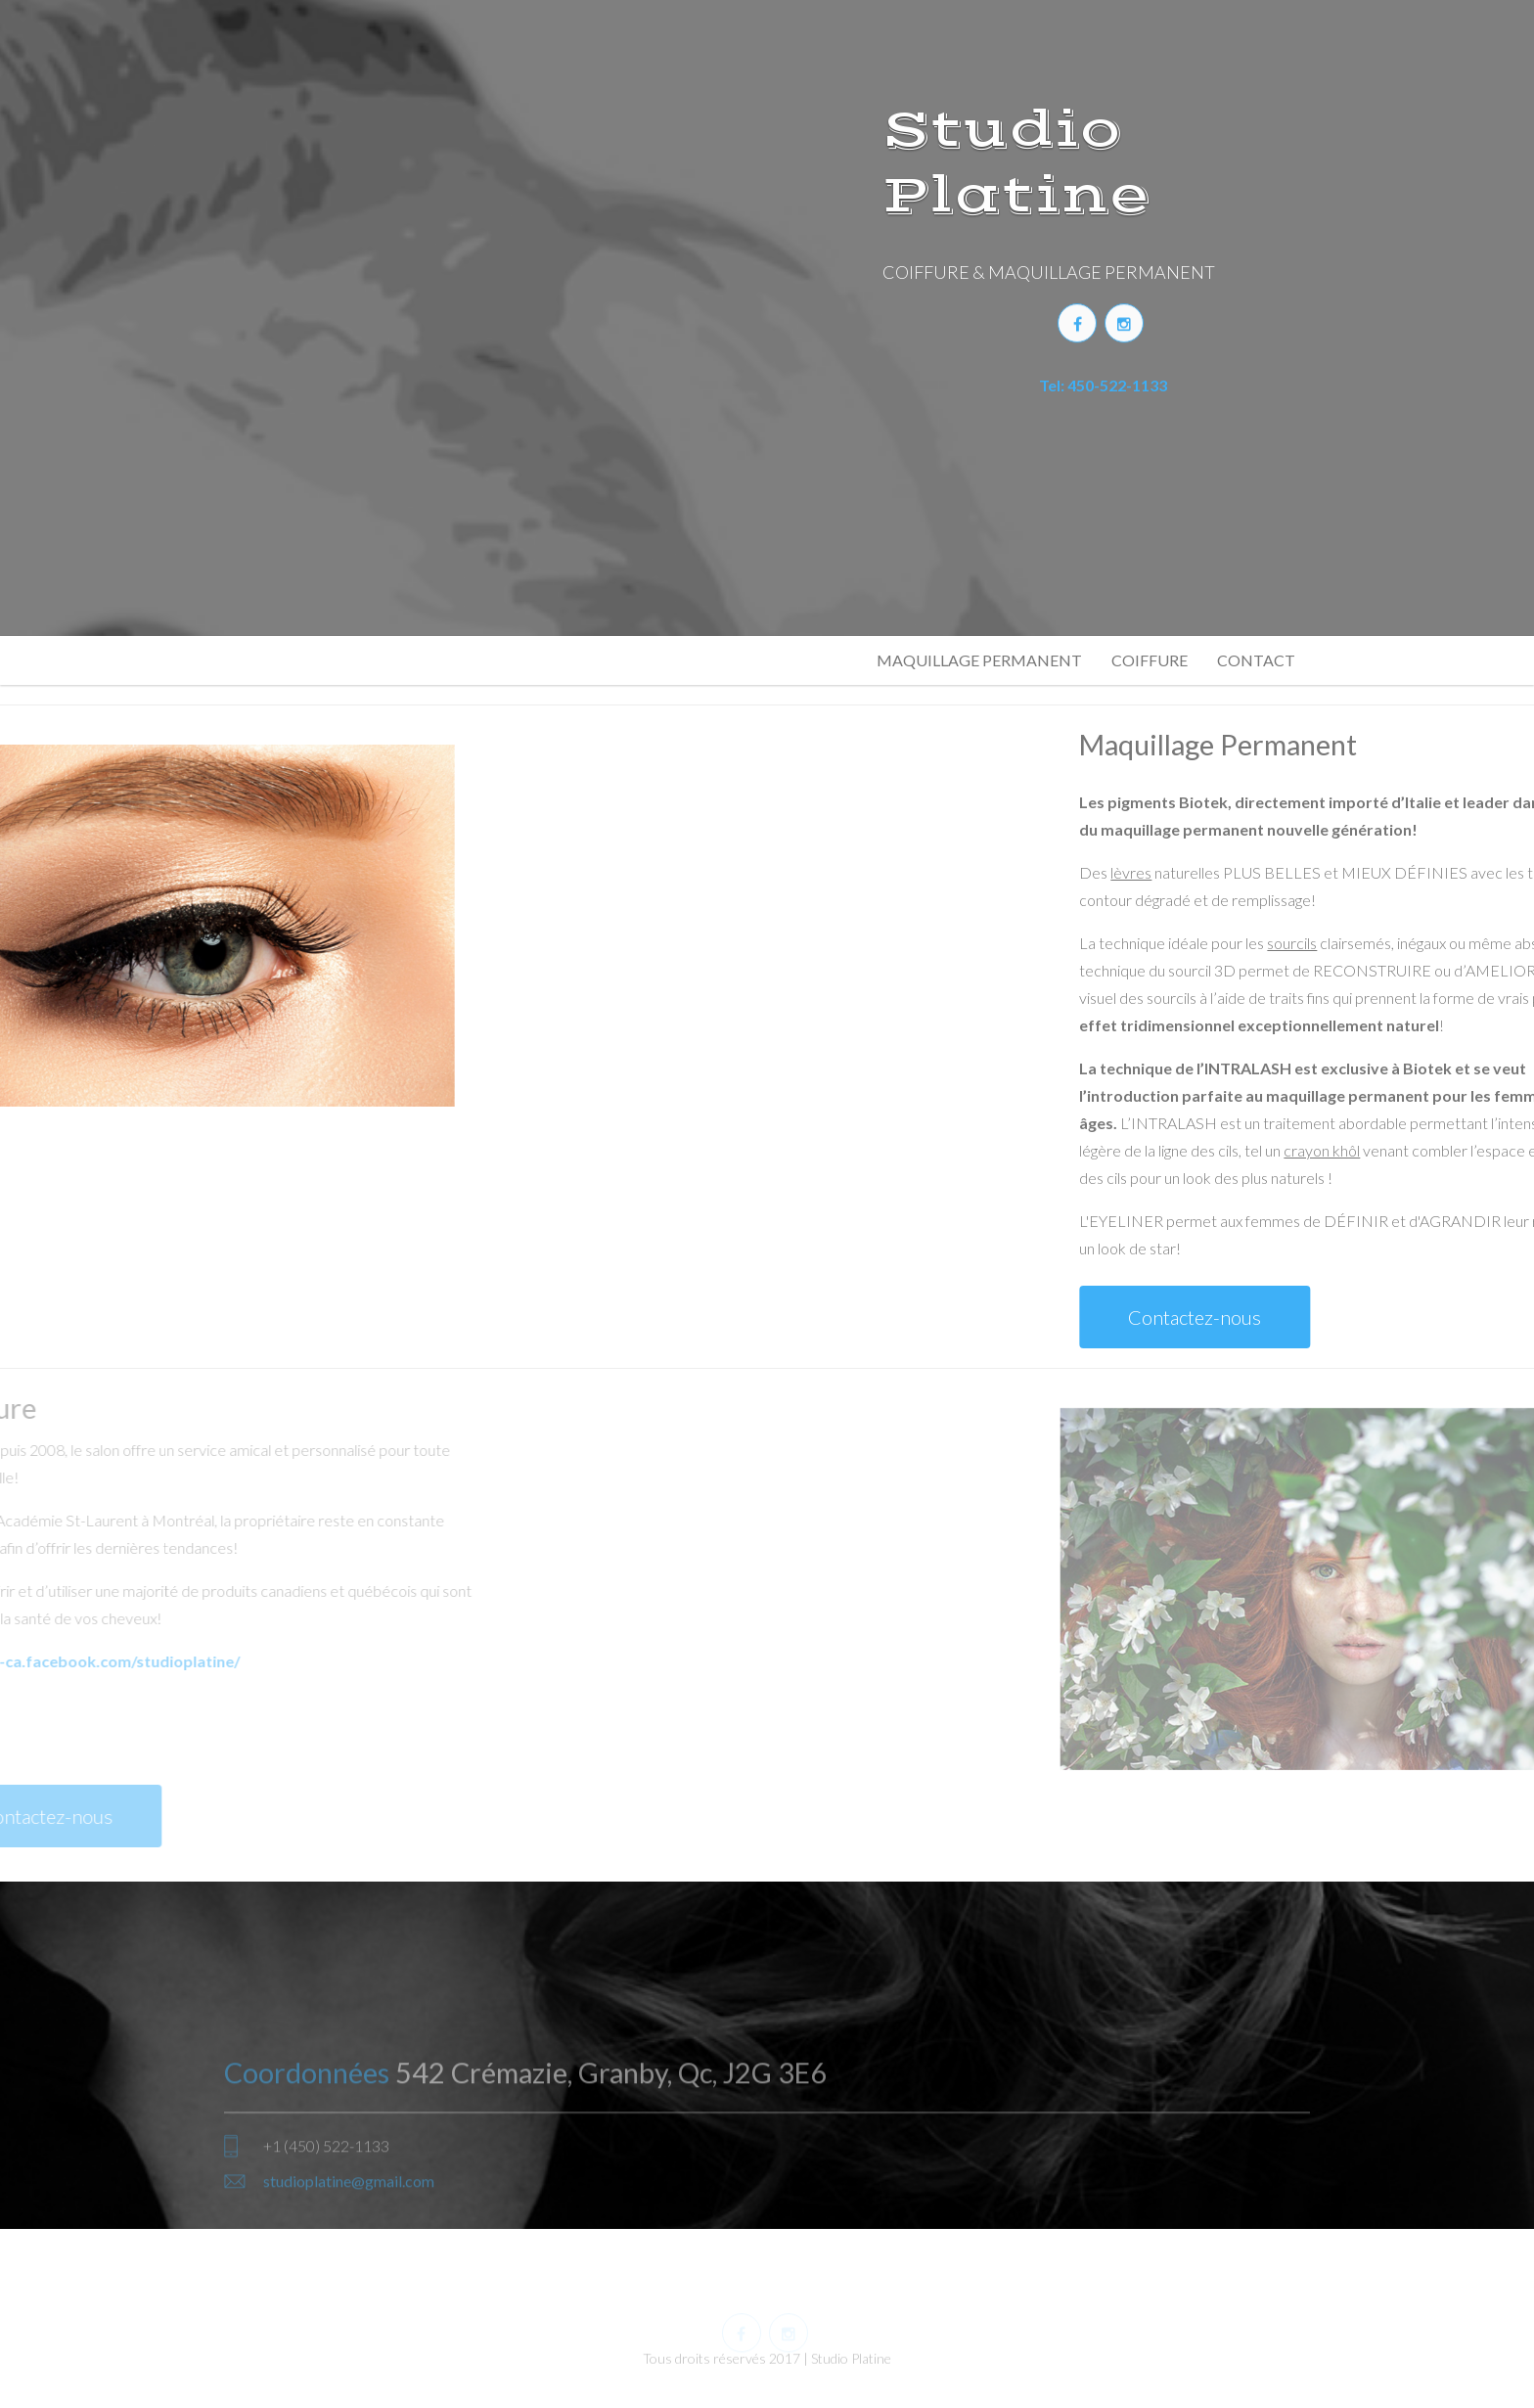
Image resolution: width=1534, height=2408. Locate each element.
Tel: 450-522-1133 (1103, 380)
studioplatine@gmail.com (348, 2231)
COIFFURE (1149, 660)
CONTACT (1256, 660)
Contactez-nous (1363, 1317)
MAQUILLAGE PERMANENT (979, 660)
